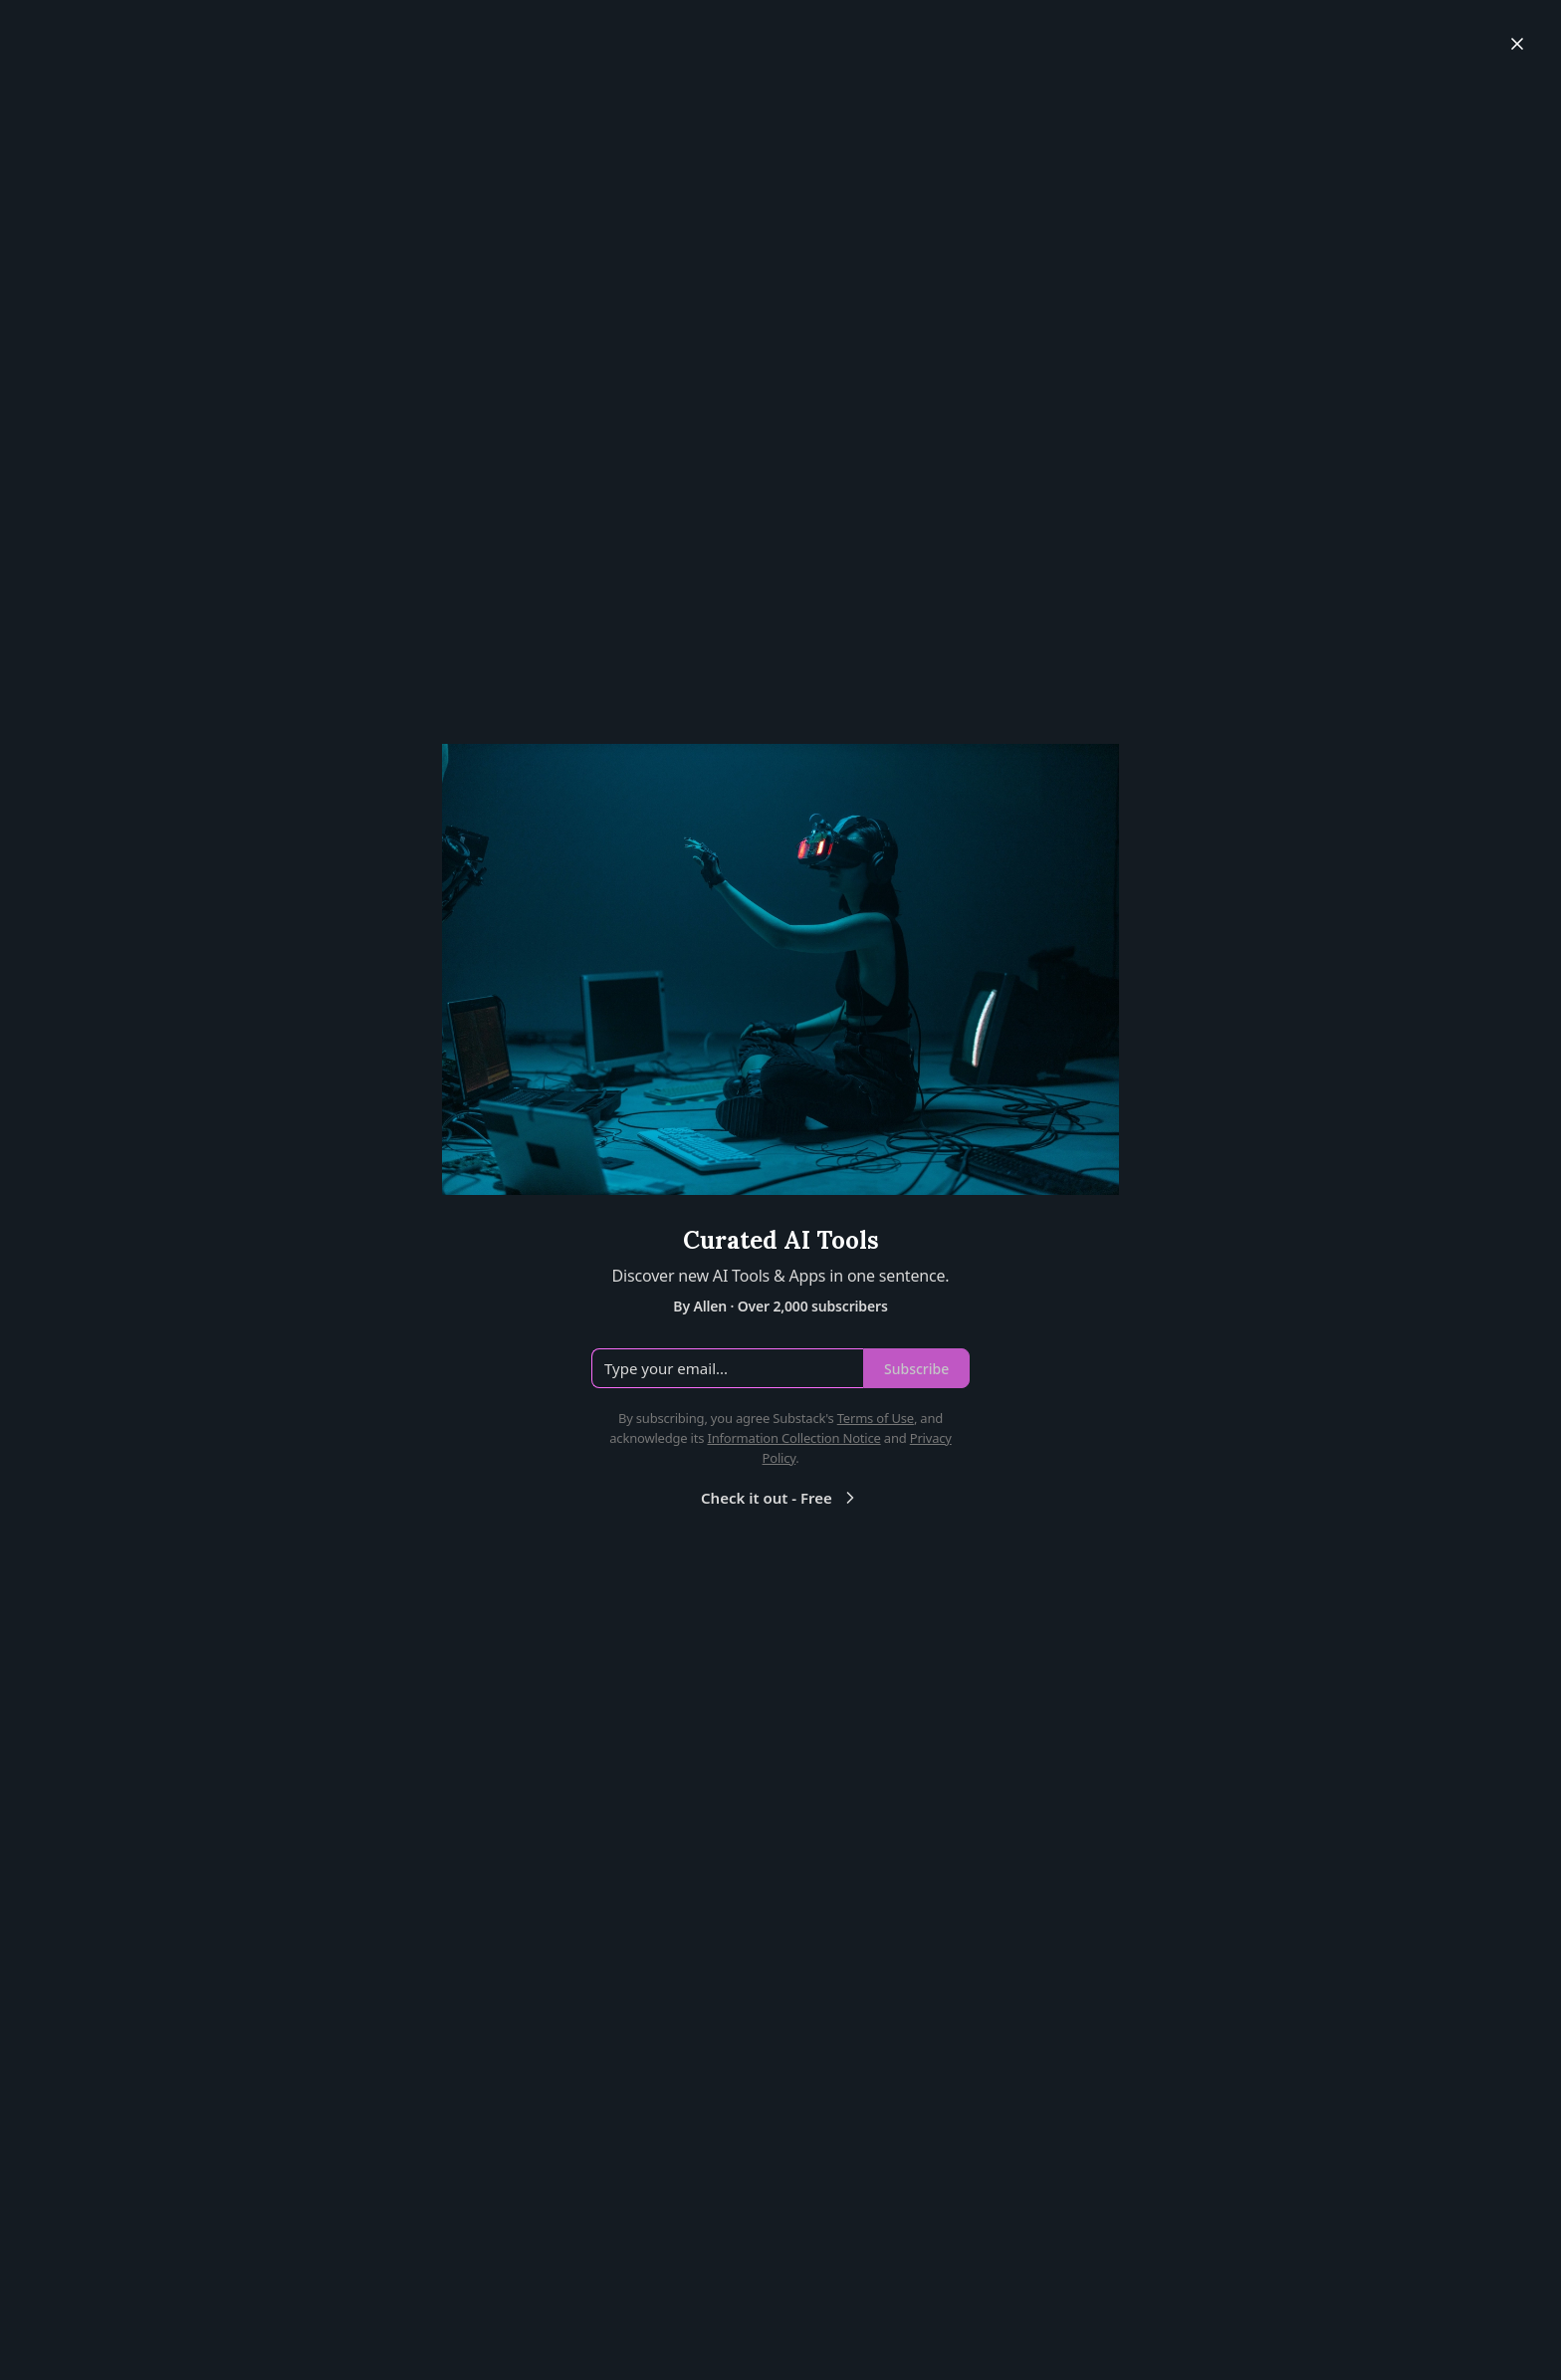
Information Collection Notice (793, 1438)
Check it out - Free (780, 1498)
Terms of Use (875, 1418)
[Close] (1517, 44)
